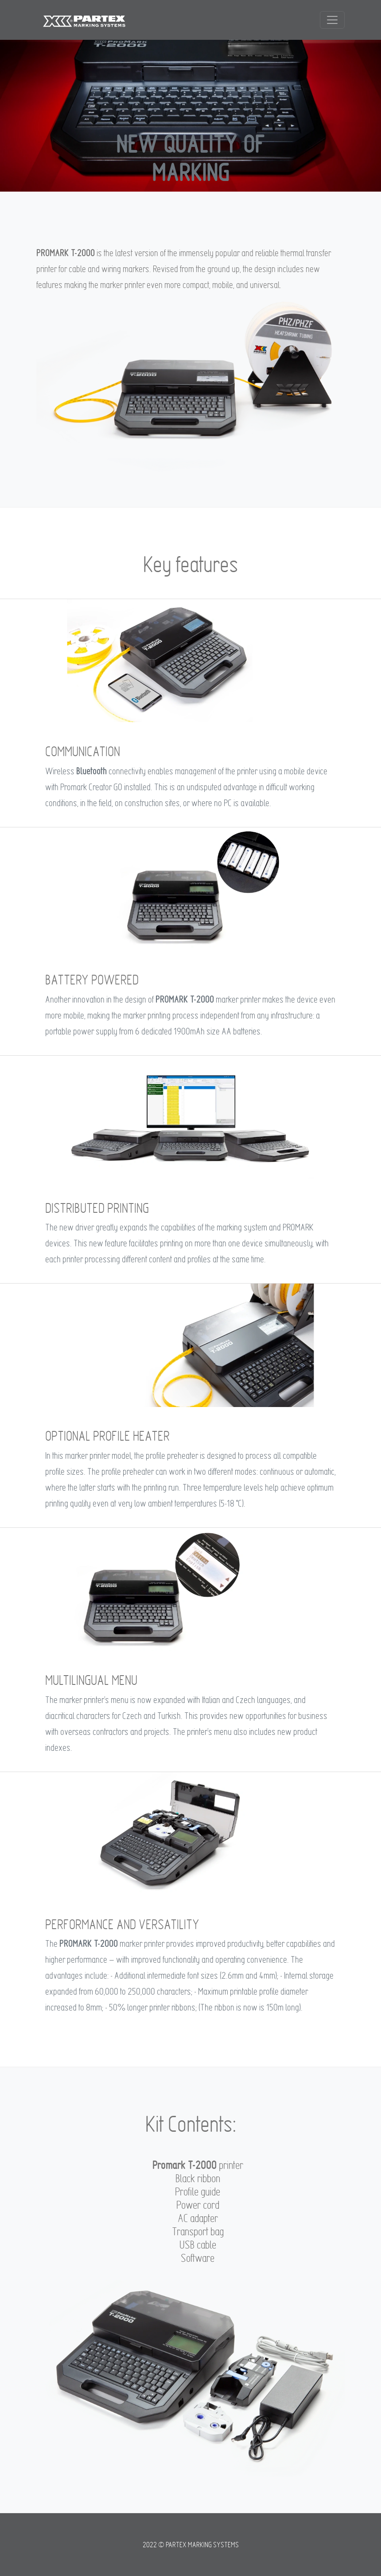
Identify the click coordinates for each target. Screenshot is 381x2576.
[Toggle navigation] (332, 20)
